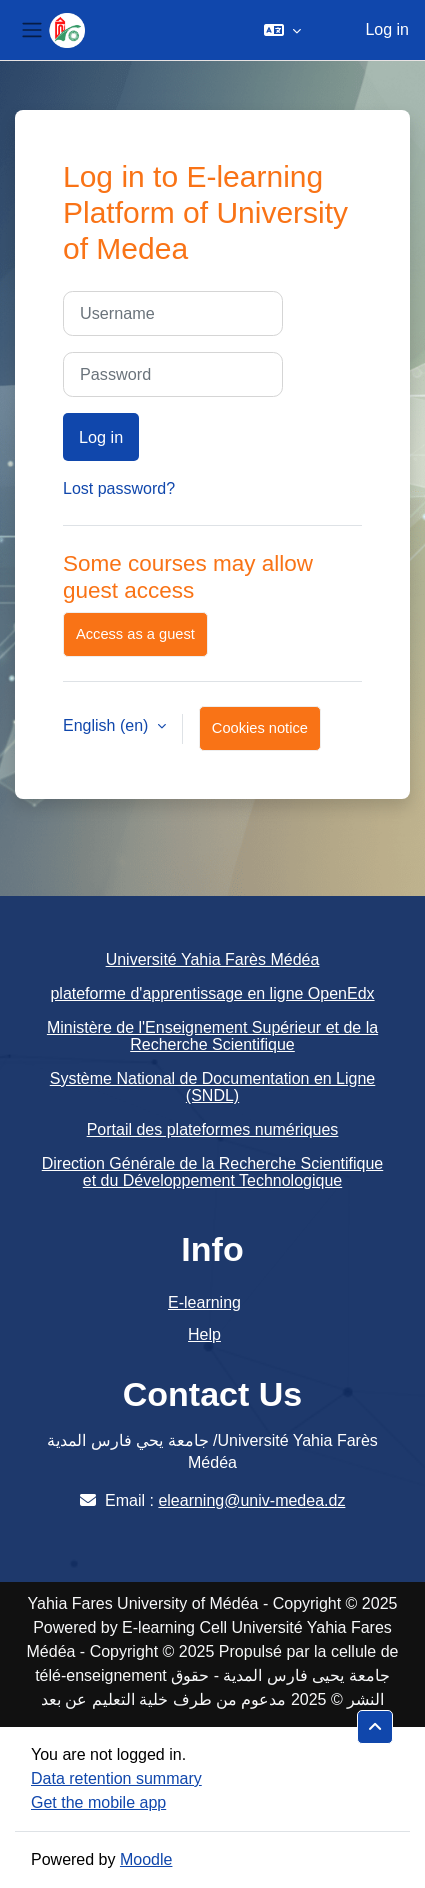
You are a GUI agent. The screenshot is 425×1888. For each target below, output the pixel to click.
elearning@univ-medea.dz (251, 1500)
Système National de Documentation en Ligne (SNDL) (213, 1087)
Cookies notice (260, 728)
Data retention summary (116, 1778)
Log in (387, 29)
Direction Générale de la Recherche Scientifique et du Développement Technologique (213, 1172)
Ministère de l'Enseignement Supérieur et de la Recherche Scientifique (212, 1036)
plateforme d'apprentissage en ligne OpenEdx (212, 993)
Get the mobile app (98, 1802)
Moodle (146, 1859)
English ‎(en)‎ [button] (108, 725)
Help (204, 1334)
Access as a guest (135, 634)
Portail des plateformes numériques (213, 1129)
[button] (282, 30)
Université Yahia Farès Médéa (213, 959)
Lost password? (119, 488)
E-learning (204, 1302)
